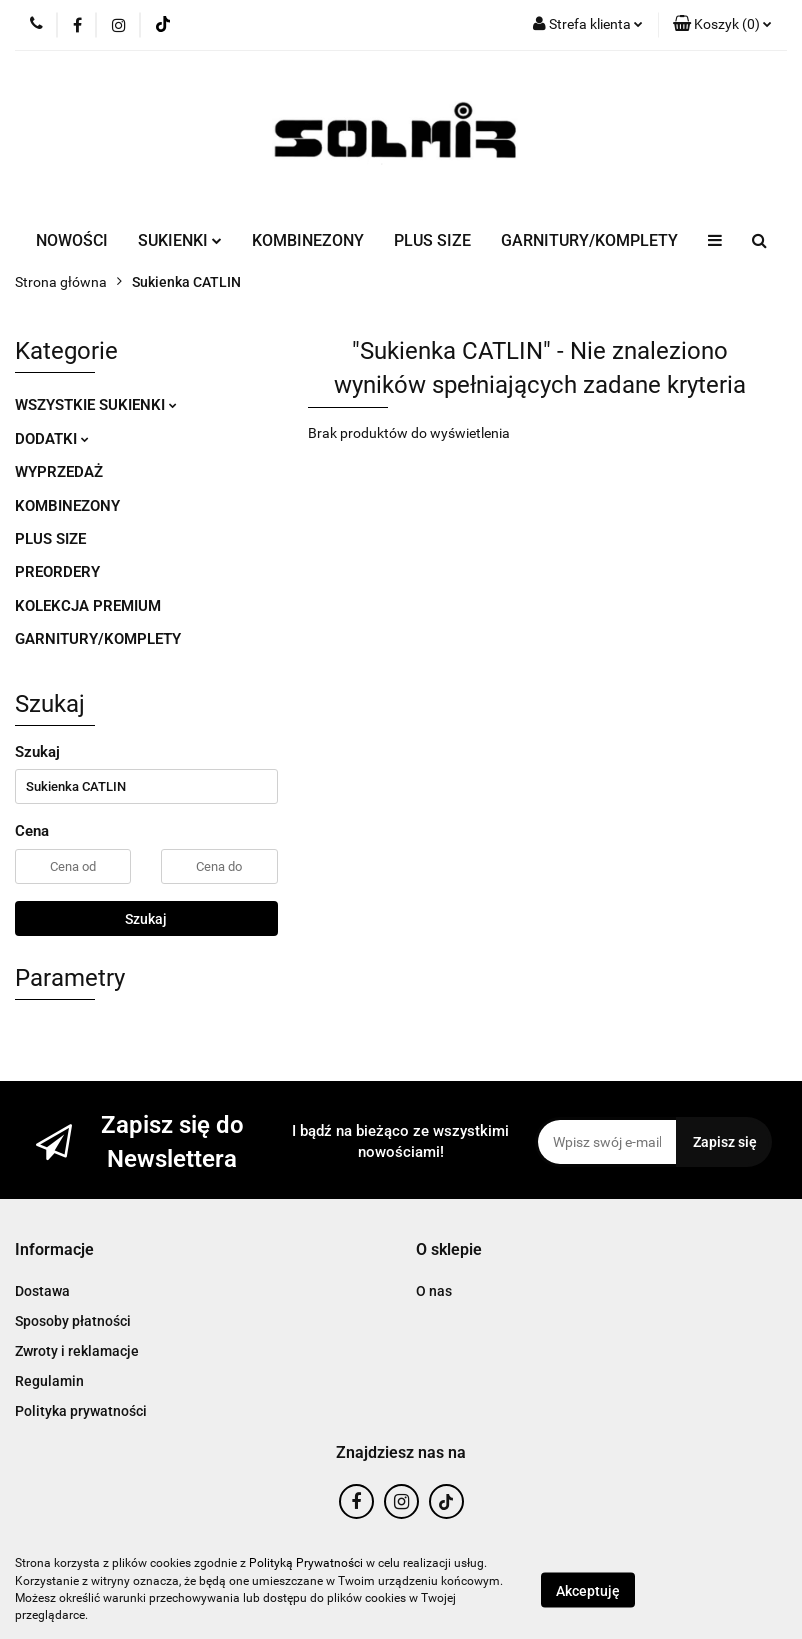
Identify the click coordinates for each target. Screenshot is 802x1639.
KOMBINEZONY (308, 240)
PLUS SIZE (432, 240)
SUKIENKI (180, 240)
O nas (434, 1291)
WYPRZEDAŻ (59, 472)
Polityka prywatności (81, 1411)
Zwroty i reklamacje (77, 1351)
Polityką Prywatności (306, 1563)
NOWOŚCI (72, 240)
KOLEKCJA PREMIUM (88, 606)
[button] (722, 25)
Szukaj (146, 919)
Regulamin (49, 1381)
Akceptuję (588, 1590)
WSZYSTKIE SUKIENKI (96, 405)
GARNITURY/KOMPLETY (589, 240)
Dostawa (42, 1291)
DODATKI (52, 439)
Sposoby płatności (73, 1321)
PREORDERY (57, 572)
